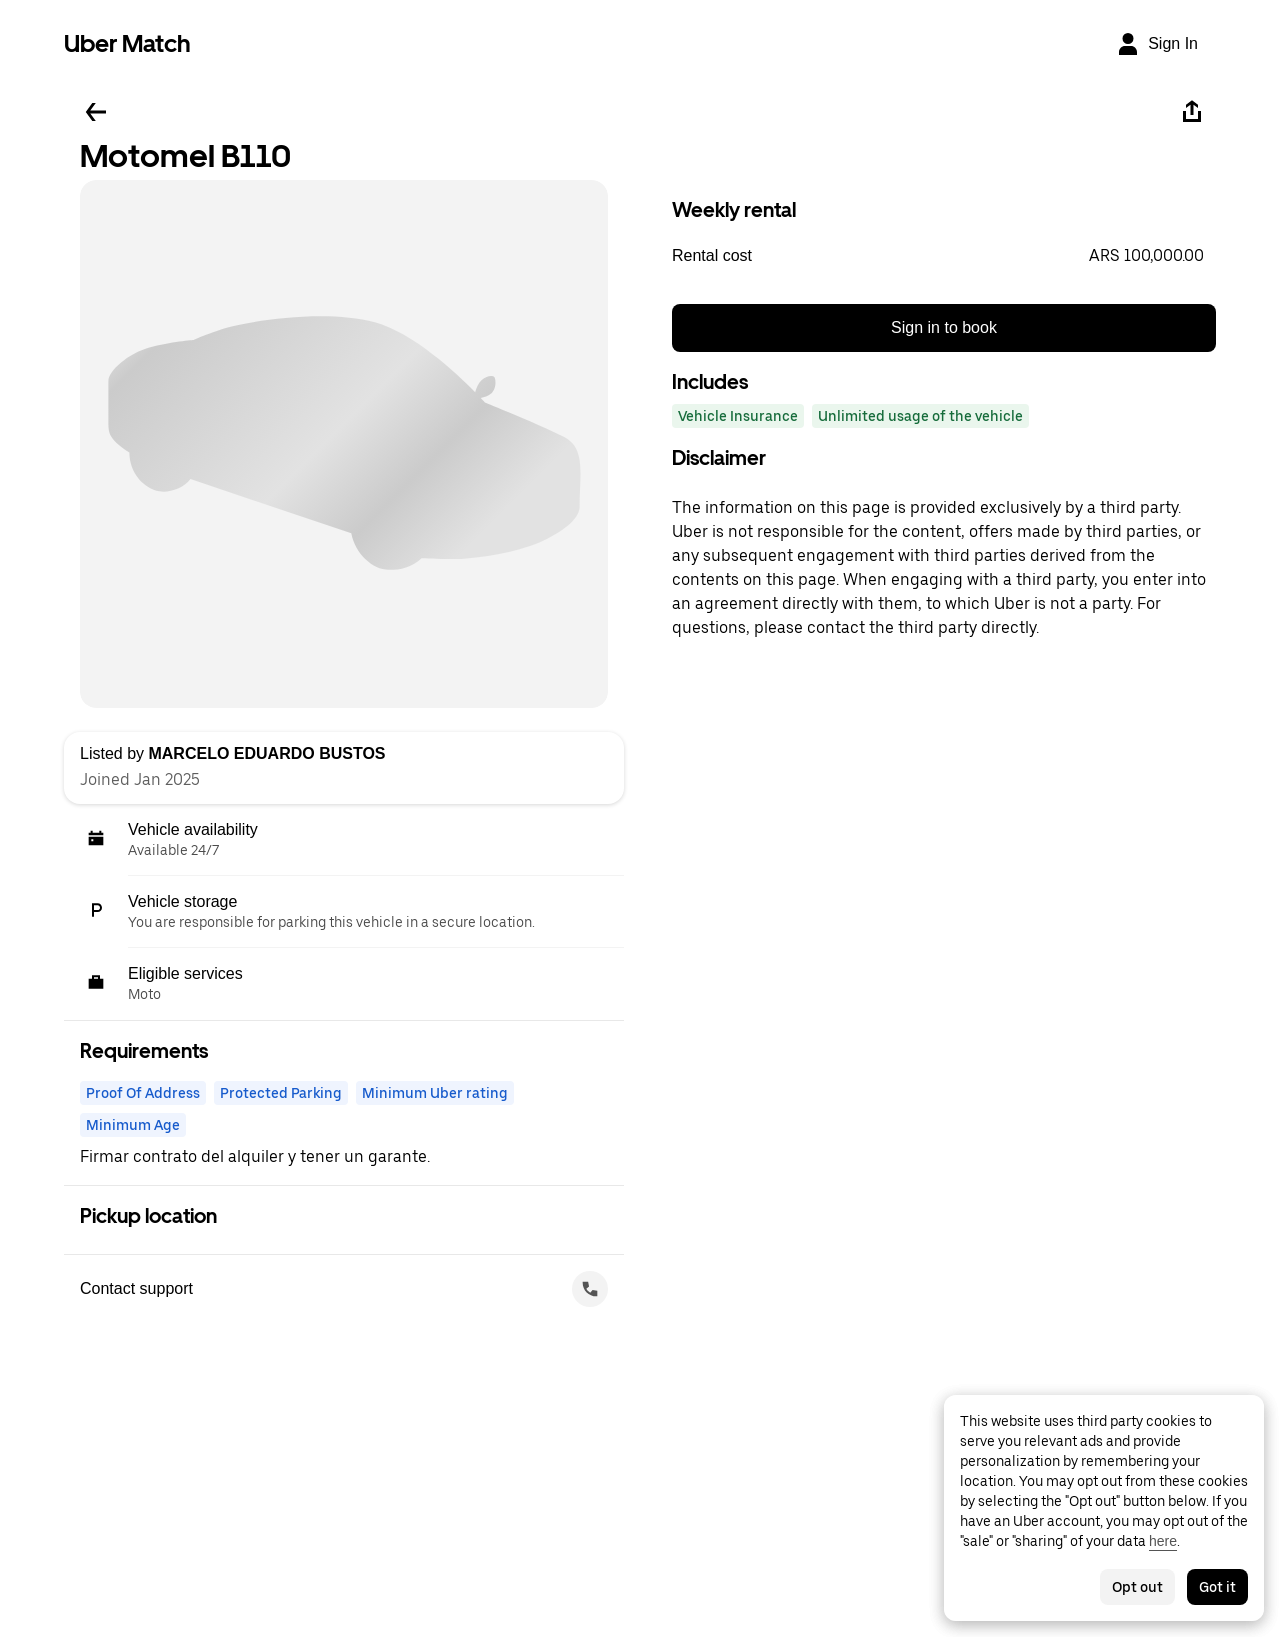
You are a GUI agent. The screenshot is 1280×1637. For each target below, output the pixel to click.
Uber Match (127, 43)
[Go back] (96, 112)
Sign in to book (944, 327)
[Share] (1192, 112)
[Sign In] (1157, 44)
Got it (1217, 1587)
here (1163, 1541)
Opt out (1137, 1587)
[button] (944, 256)
